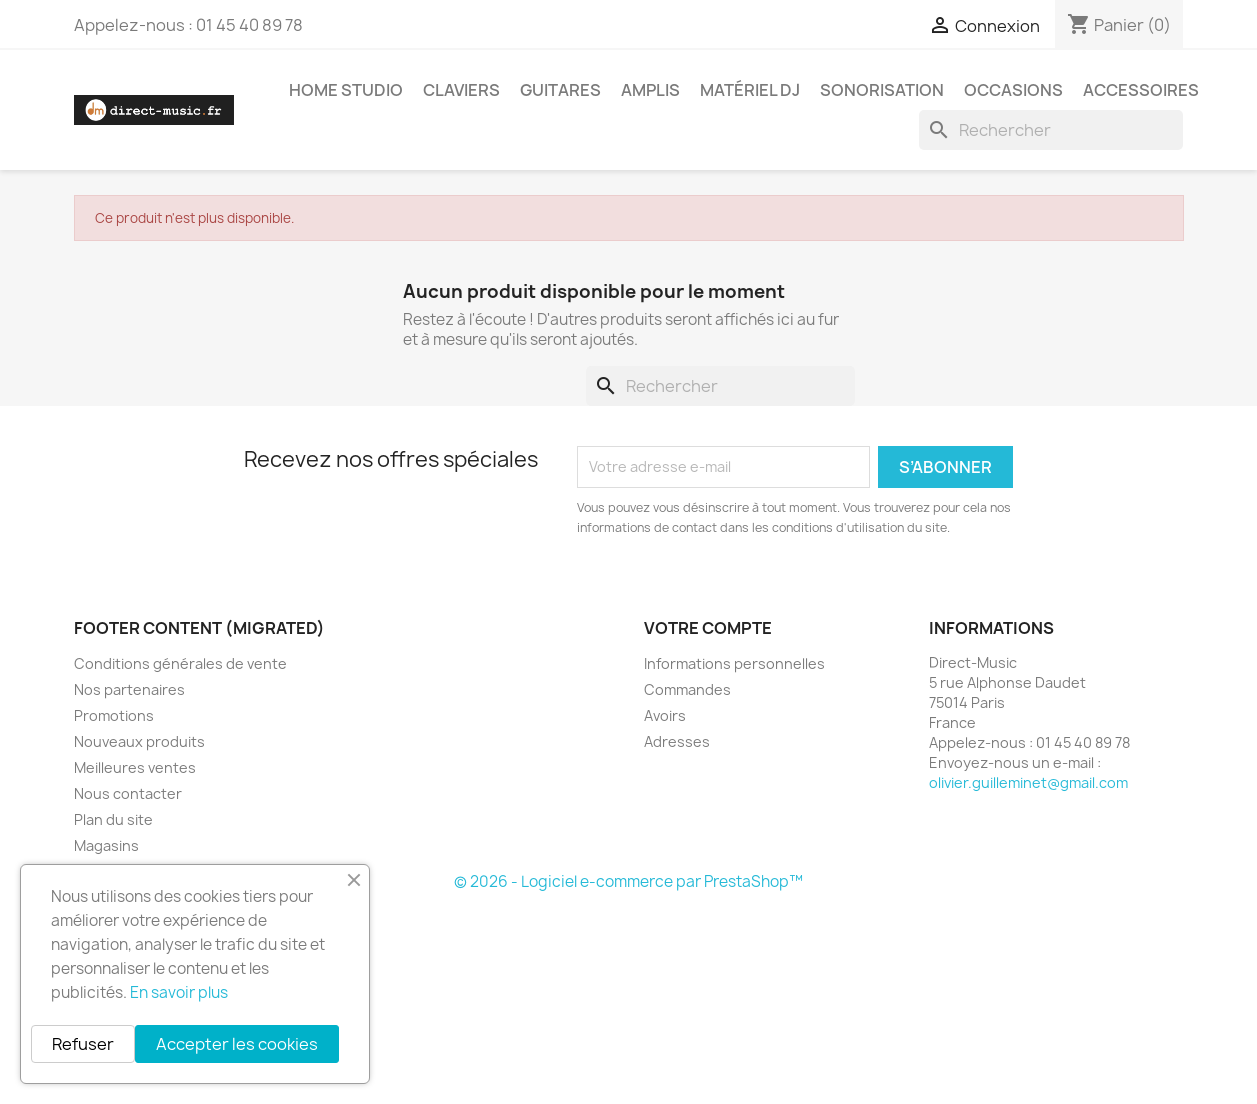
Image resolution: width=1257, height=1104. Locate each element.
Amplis (650, 90)
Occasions (1013, 90)
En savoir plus (179, 992)
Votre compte (708, 628)
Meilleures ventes (135, 767)
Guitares (560, 90)
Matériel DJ (750, 90)
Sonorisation (882, 90)
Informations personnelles (734, 663)
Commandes (687, 689)
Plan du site (113, 819)
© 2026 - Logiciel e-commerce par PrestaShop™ (628, 881)
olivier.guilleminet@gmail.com (1028, 782)
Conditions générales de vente (180, 663)
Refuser (83, 1044)
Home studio (346, 90)
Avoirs (665, 715)
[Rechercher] (1051, 130)
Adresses (677, 741)
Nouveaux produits (139, 741)
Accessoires (1141, 90)
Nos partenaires (129, 689)
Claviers (461, 90)
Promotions (114, 715)
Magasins (106, 845)
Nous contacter (128, 793)
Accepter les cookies (237, 1044)
